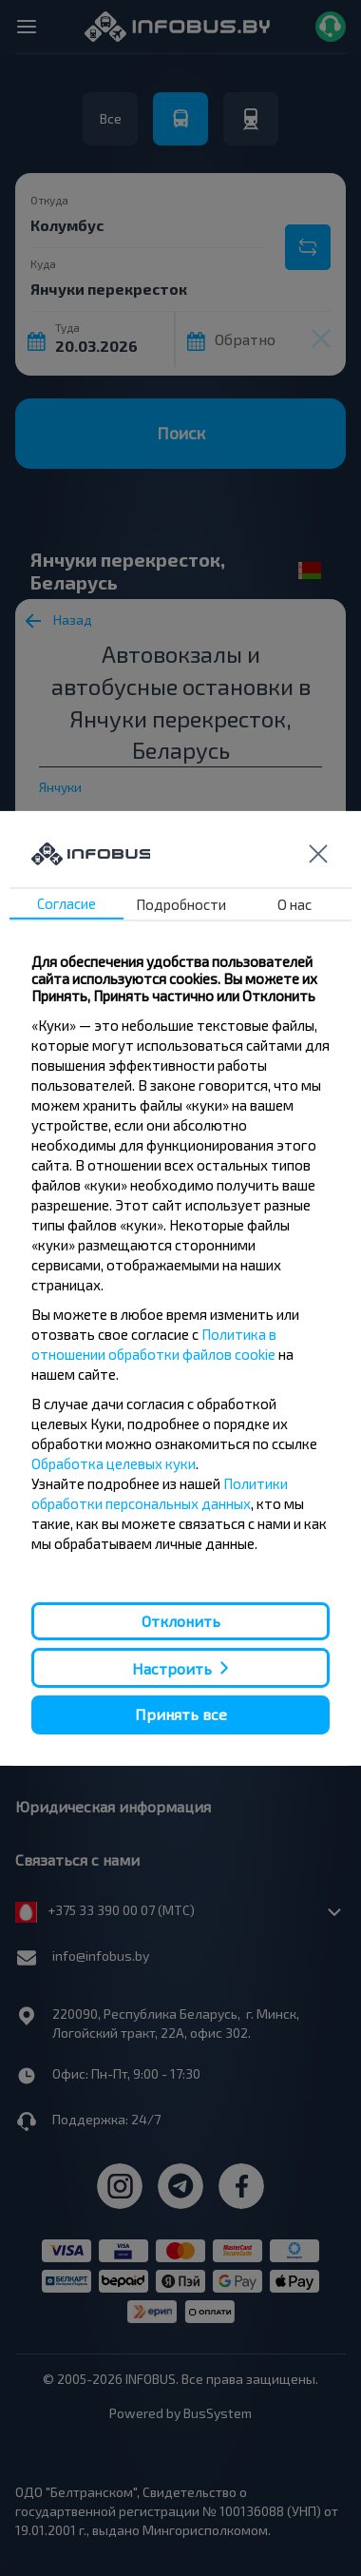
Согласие (66, 903)
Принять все (181, 1714)
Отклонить (181, 1621)
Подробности (181, 904)
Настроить (172, 1668)
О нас (294, 904)
